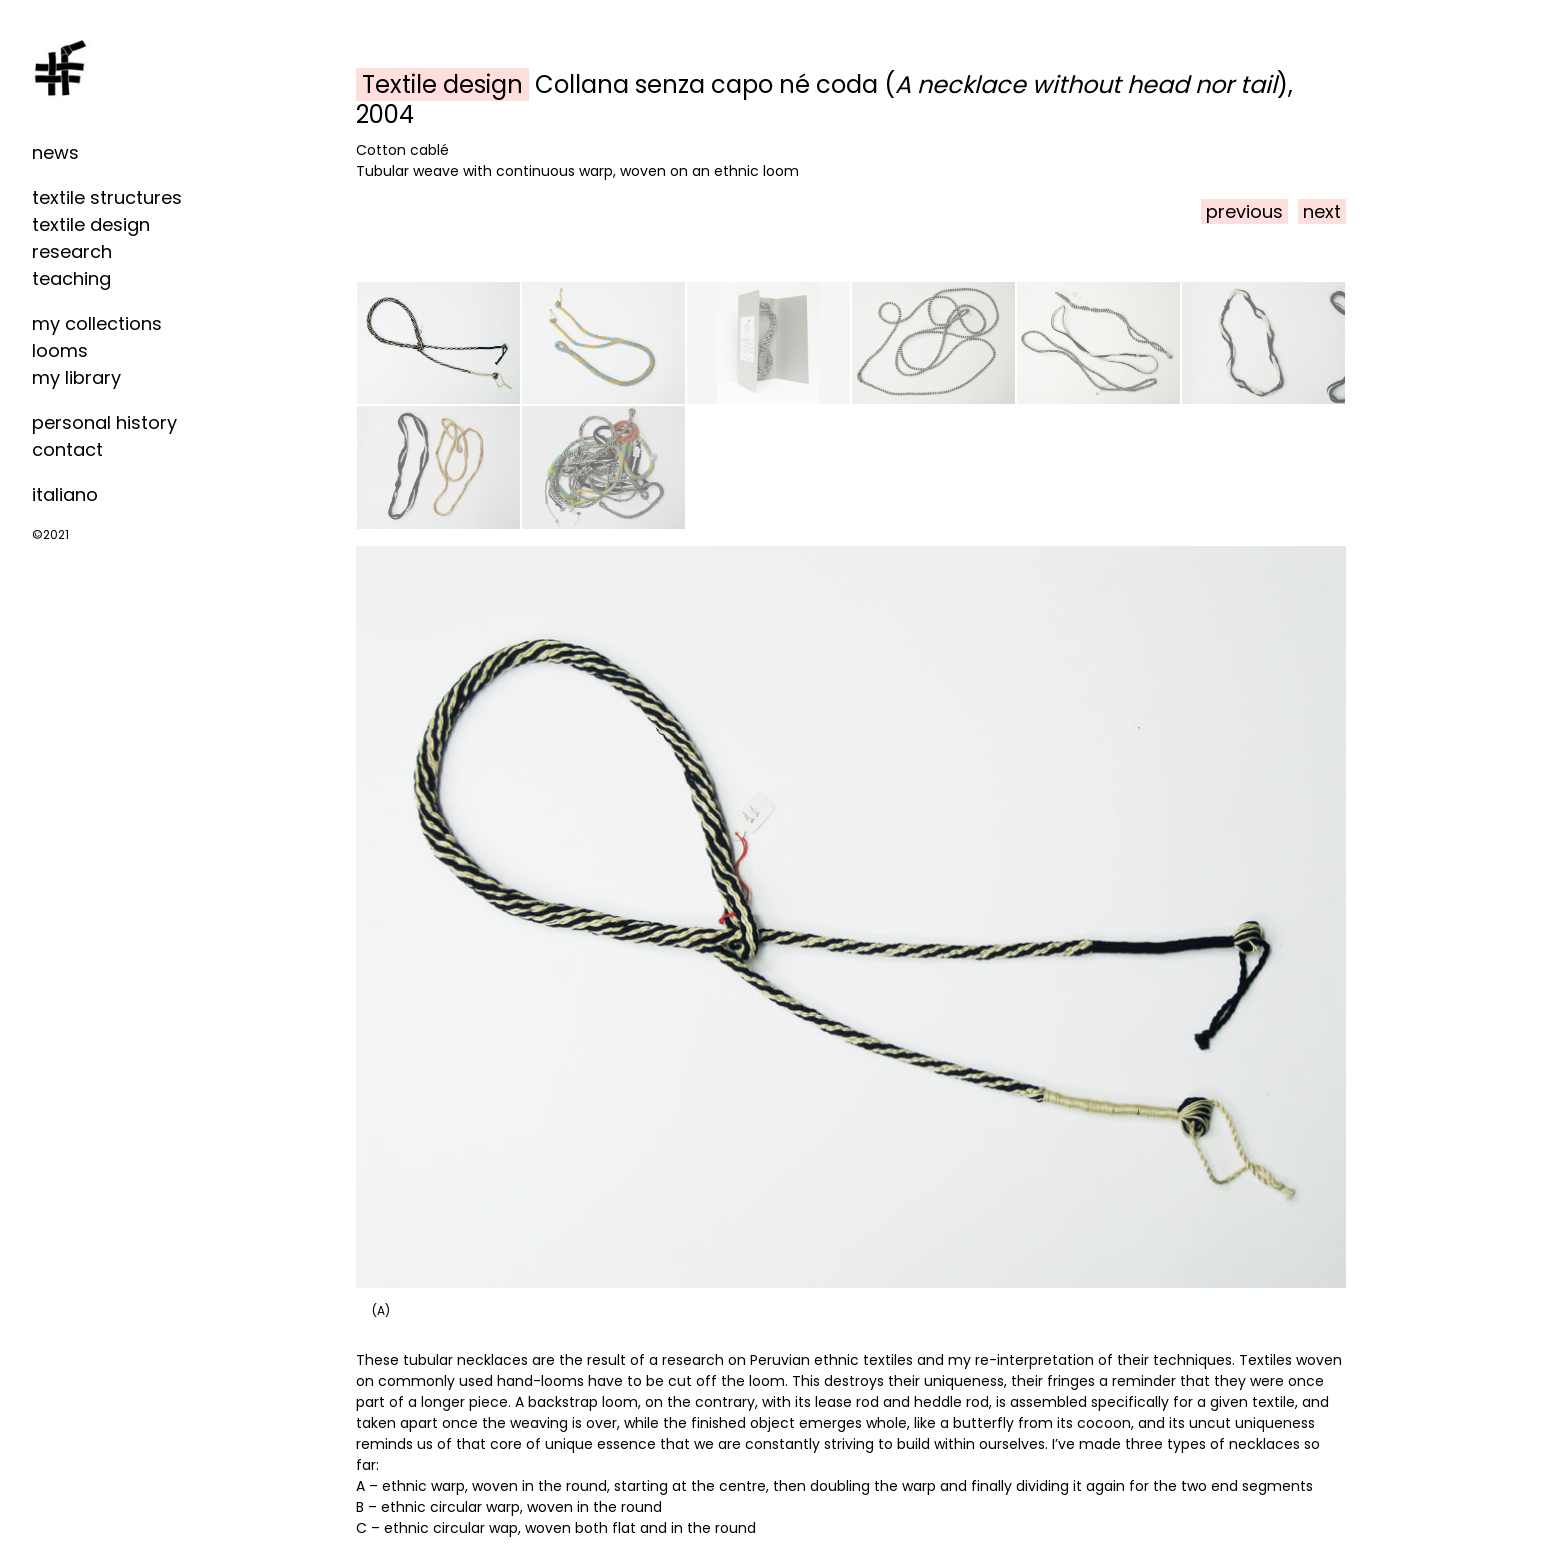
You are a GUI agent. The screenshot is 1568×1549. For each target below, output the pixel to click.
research (72, 251)
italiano (65, 494)
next (1322, 211)
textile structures (107, 197)
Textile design (442, 84)
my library (76, 377)
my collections (97, 323)
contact (67, 449)
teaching (71, 278)
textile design (91, 224)
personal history (104, 422)
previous (1244, 211)
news (55, 152)
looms (60, 350)
